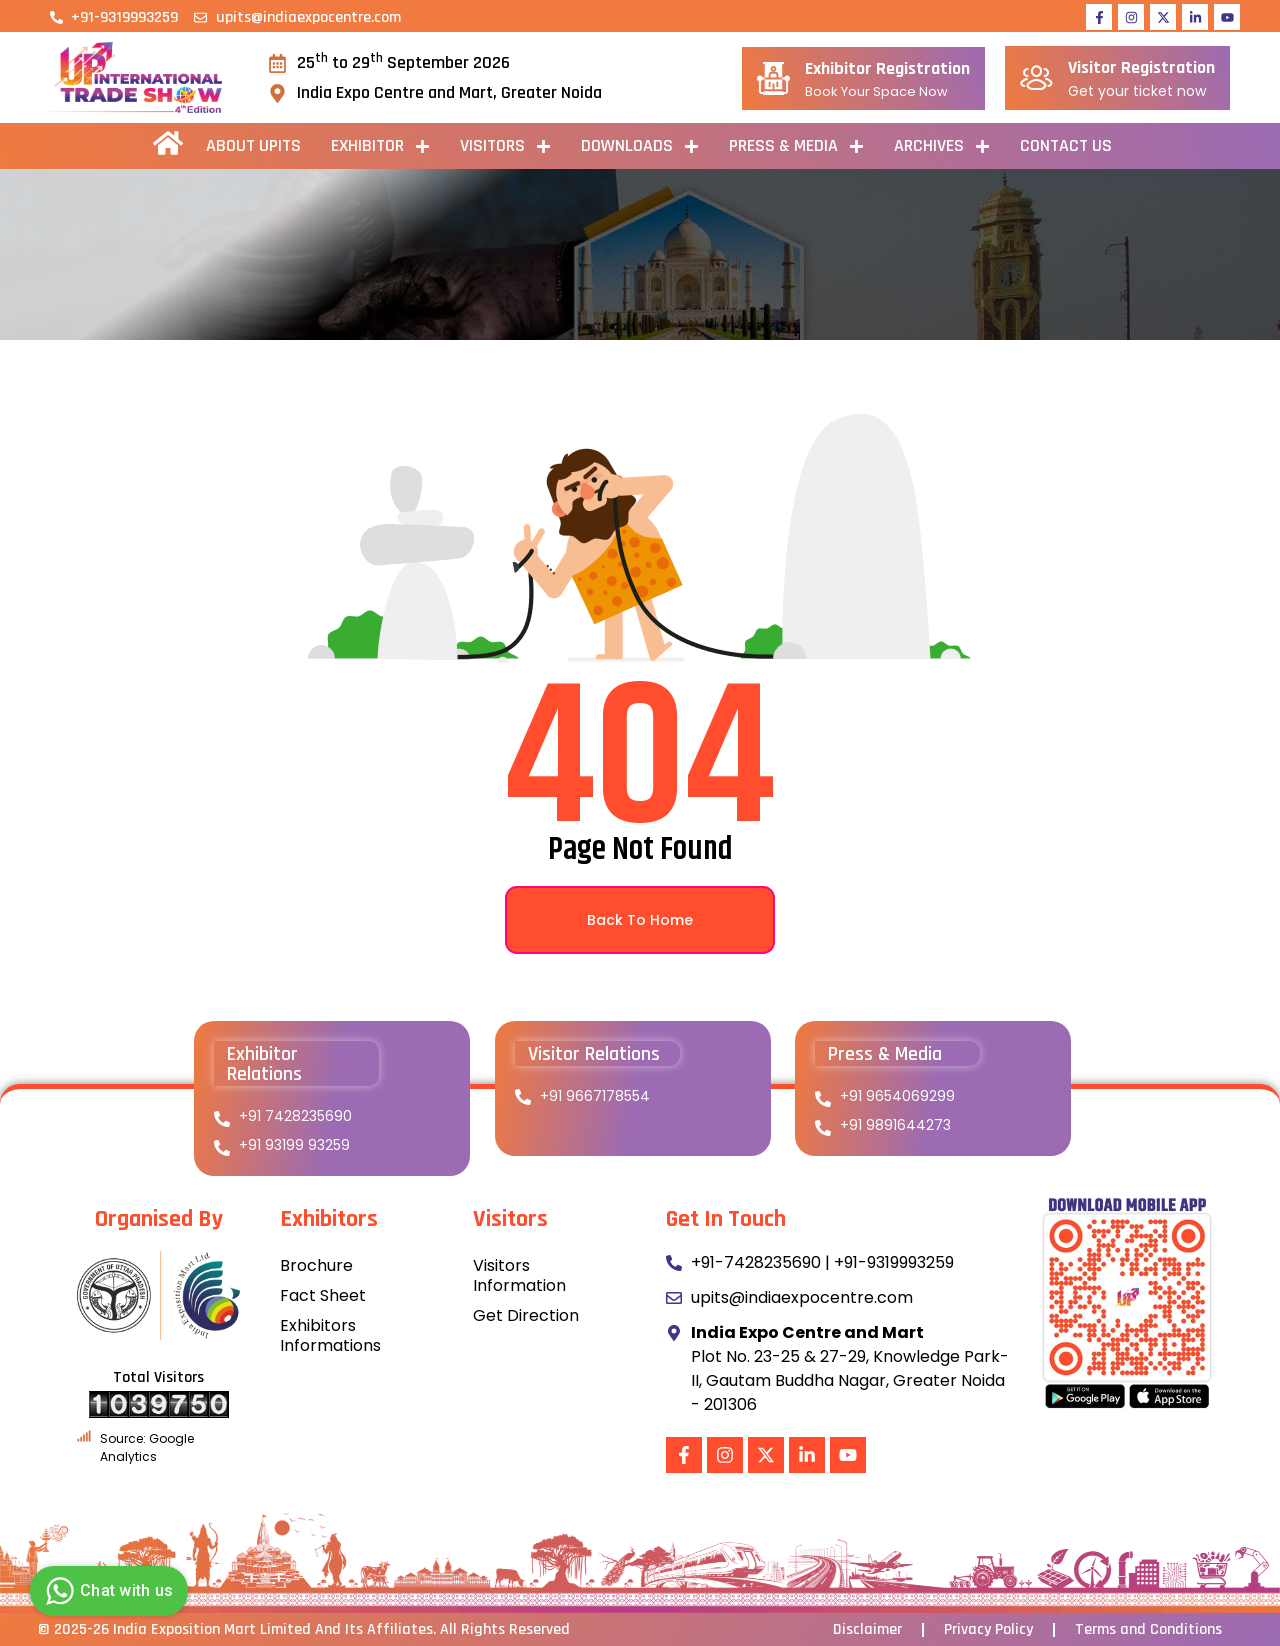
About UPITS (253, 145)
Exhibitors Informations (330, 1335)
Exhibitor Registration (887, 68)
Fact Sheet (323, 1295)
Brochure (316, 1265)
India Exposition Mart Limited (212, 1629)
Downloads (640, 146)
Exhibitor (380, 146)
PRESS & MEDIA (796, 146)
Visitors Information (519, 1275)
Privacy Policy (988, 1630)
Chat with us (106, 1591)
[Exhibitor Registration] (773, 78)
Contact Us (1066, 145)
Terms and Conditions (1148, 1630)
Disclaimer (867, 1630)
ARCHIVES (942, 146)
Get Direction (526, 1315)
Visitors (505, 146)
